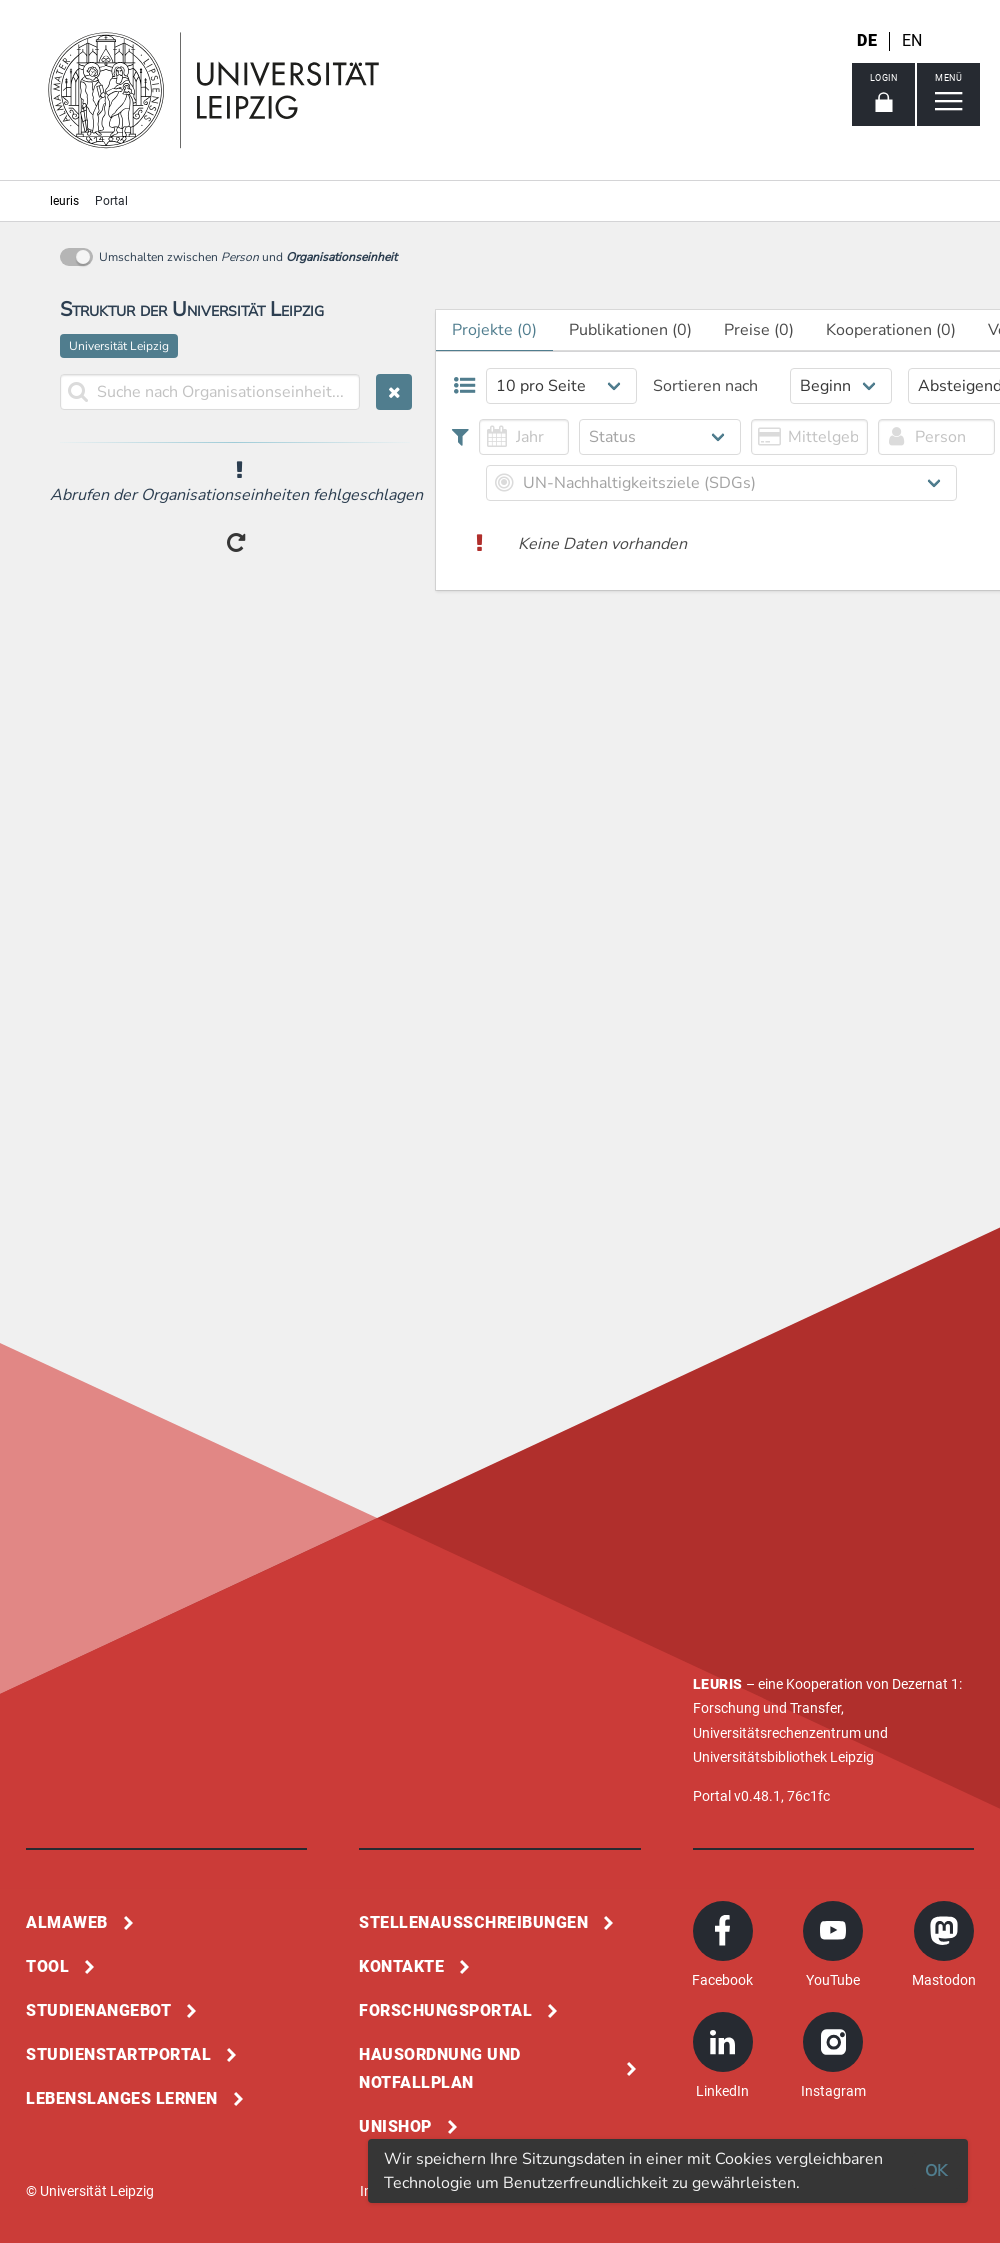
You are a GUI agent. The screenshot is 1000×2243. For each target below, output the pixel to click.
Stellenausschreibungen (473, 1922)
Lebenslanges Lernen (122, 2098)
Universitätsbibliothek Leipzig (783, 1757)
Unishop (395, 2126)
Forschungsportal (445, 2010)
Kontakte (401, 1966)
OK (936, 2171)
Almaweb (67, 1922)
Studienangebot (98, 2010)
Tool (47, 1966)
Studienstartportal (118, 2054)
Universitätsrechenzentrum (777, 1733)
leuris (64, 201)
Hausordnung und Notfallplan (440, 2068)
